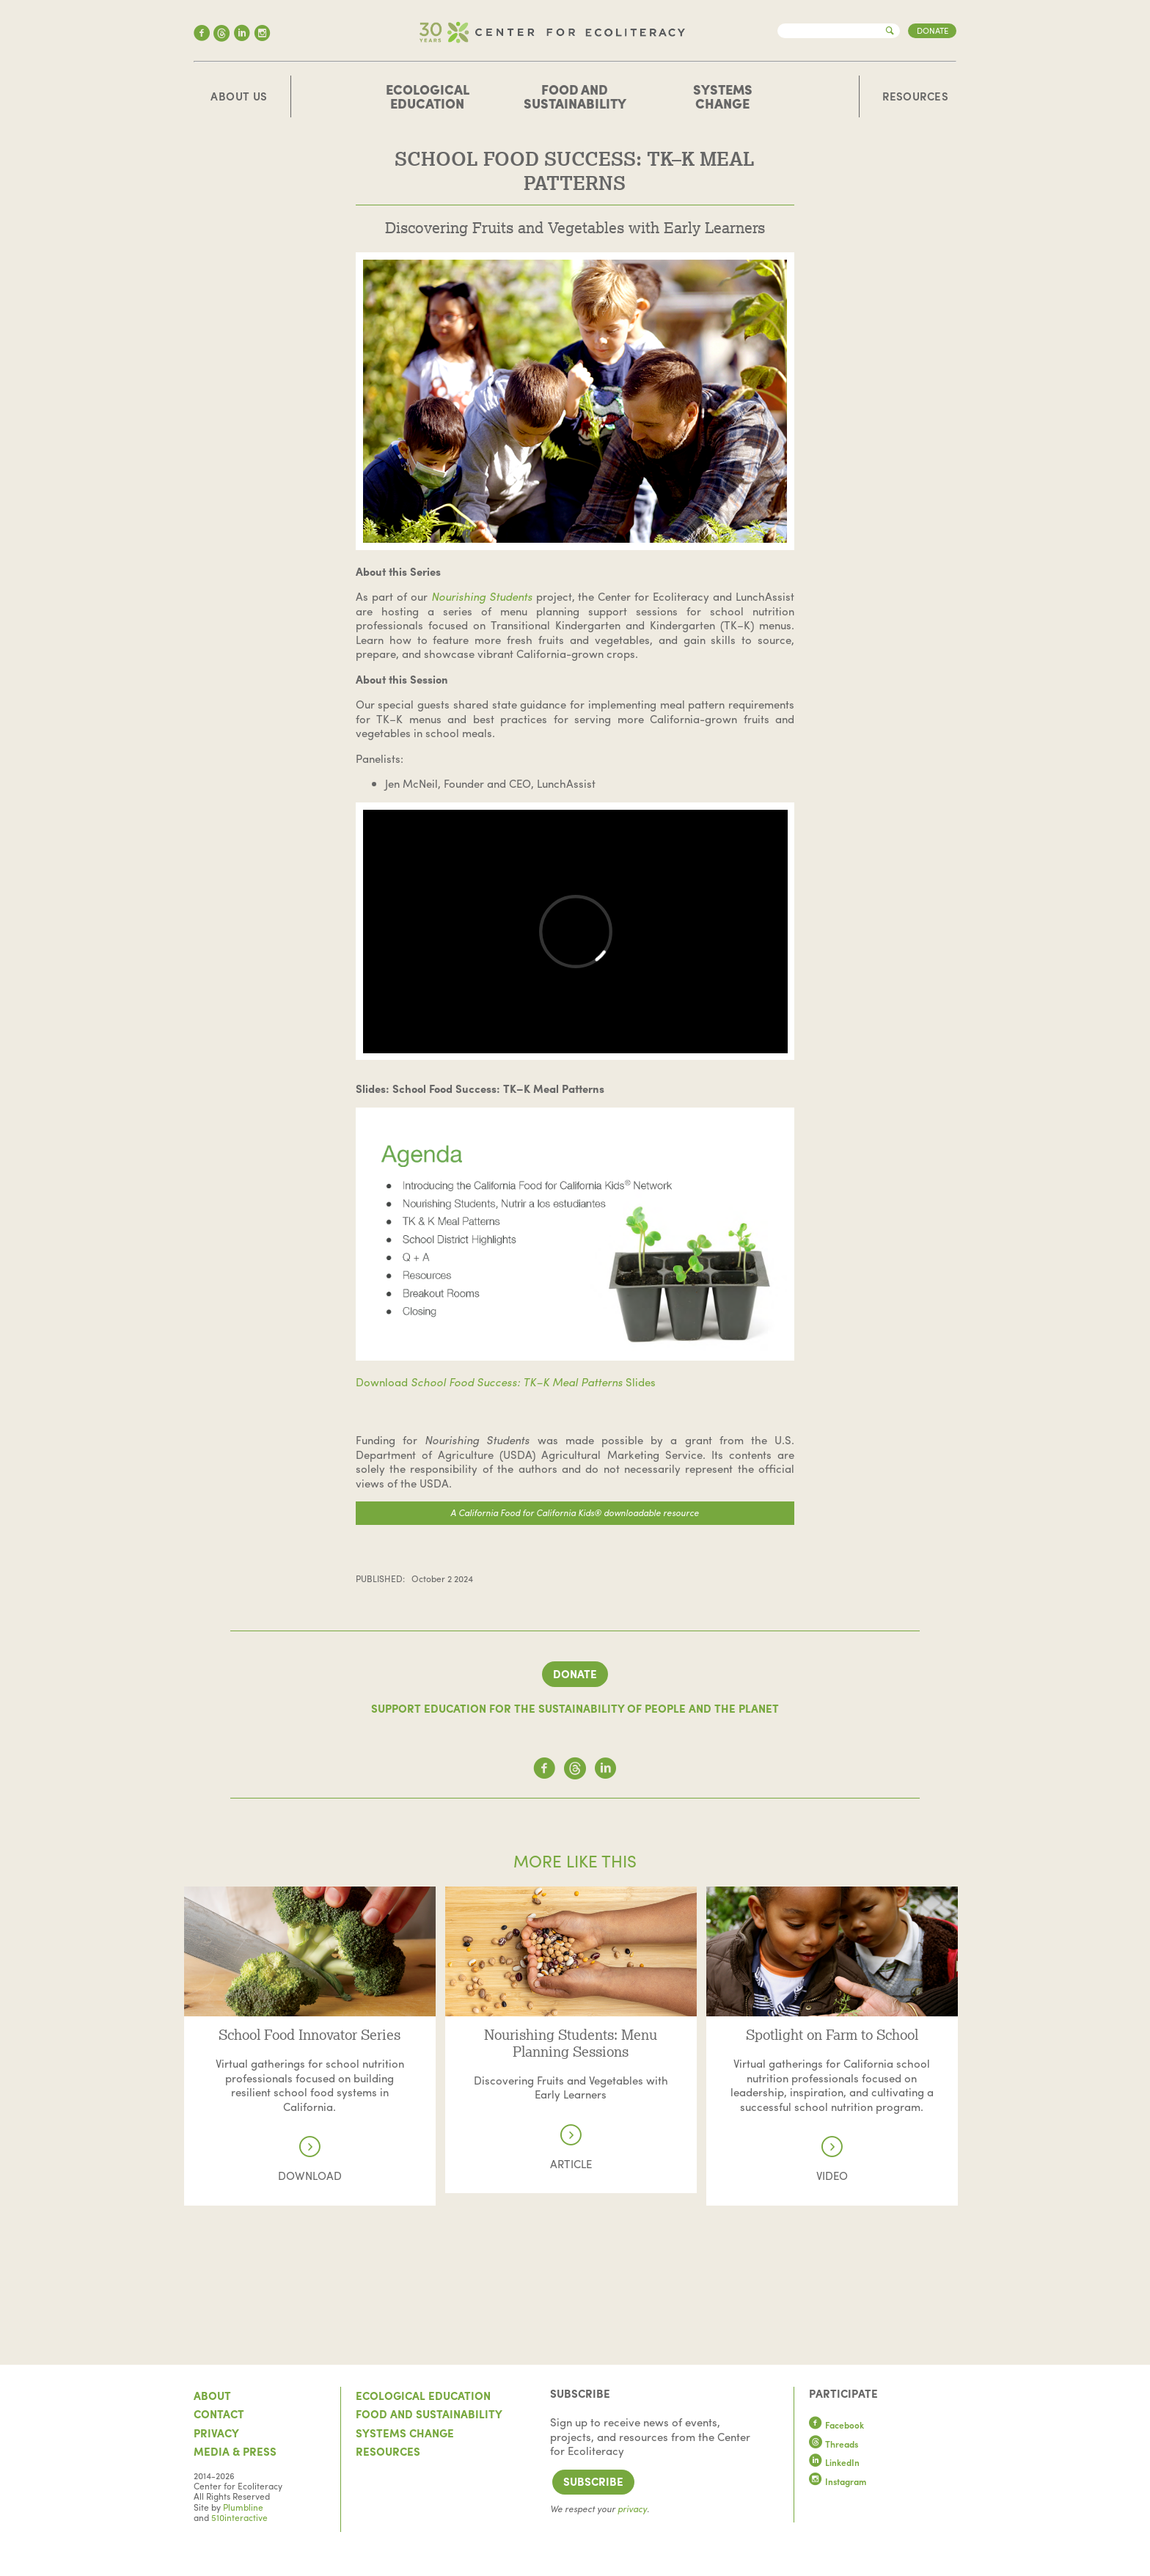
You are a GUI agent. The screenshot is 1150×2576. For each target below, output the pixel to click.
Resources (915, 96)
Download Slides (506, 1382)
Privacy (216, 2433)
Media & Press (235, 2451)
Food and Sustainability (575, 96)
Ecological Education (427, 96)
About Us (239, 96)
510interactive (239, 2517)
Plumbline (243, 2507)
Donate (932, 30)
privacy (632, 2508)
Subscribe (593, 2481)
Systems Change (722, 96)
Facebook (837, 2425)
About (212, 2395)
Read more (309, 1893)
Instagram (838, 2481)
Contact (219, 2414)
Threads (834, 2444)
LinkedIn (834, 2462)
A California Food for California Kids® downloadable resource (574, 1512)
